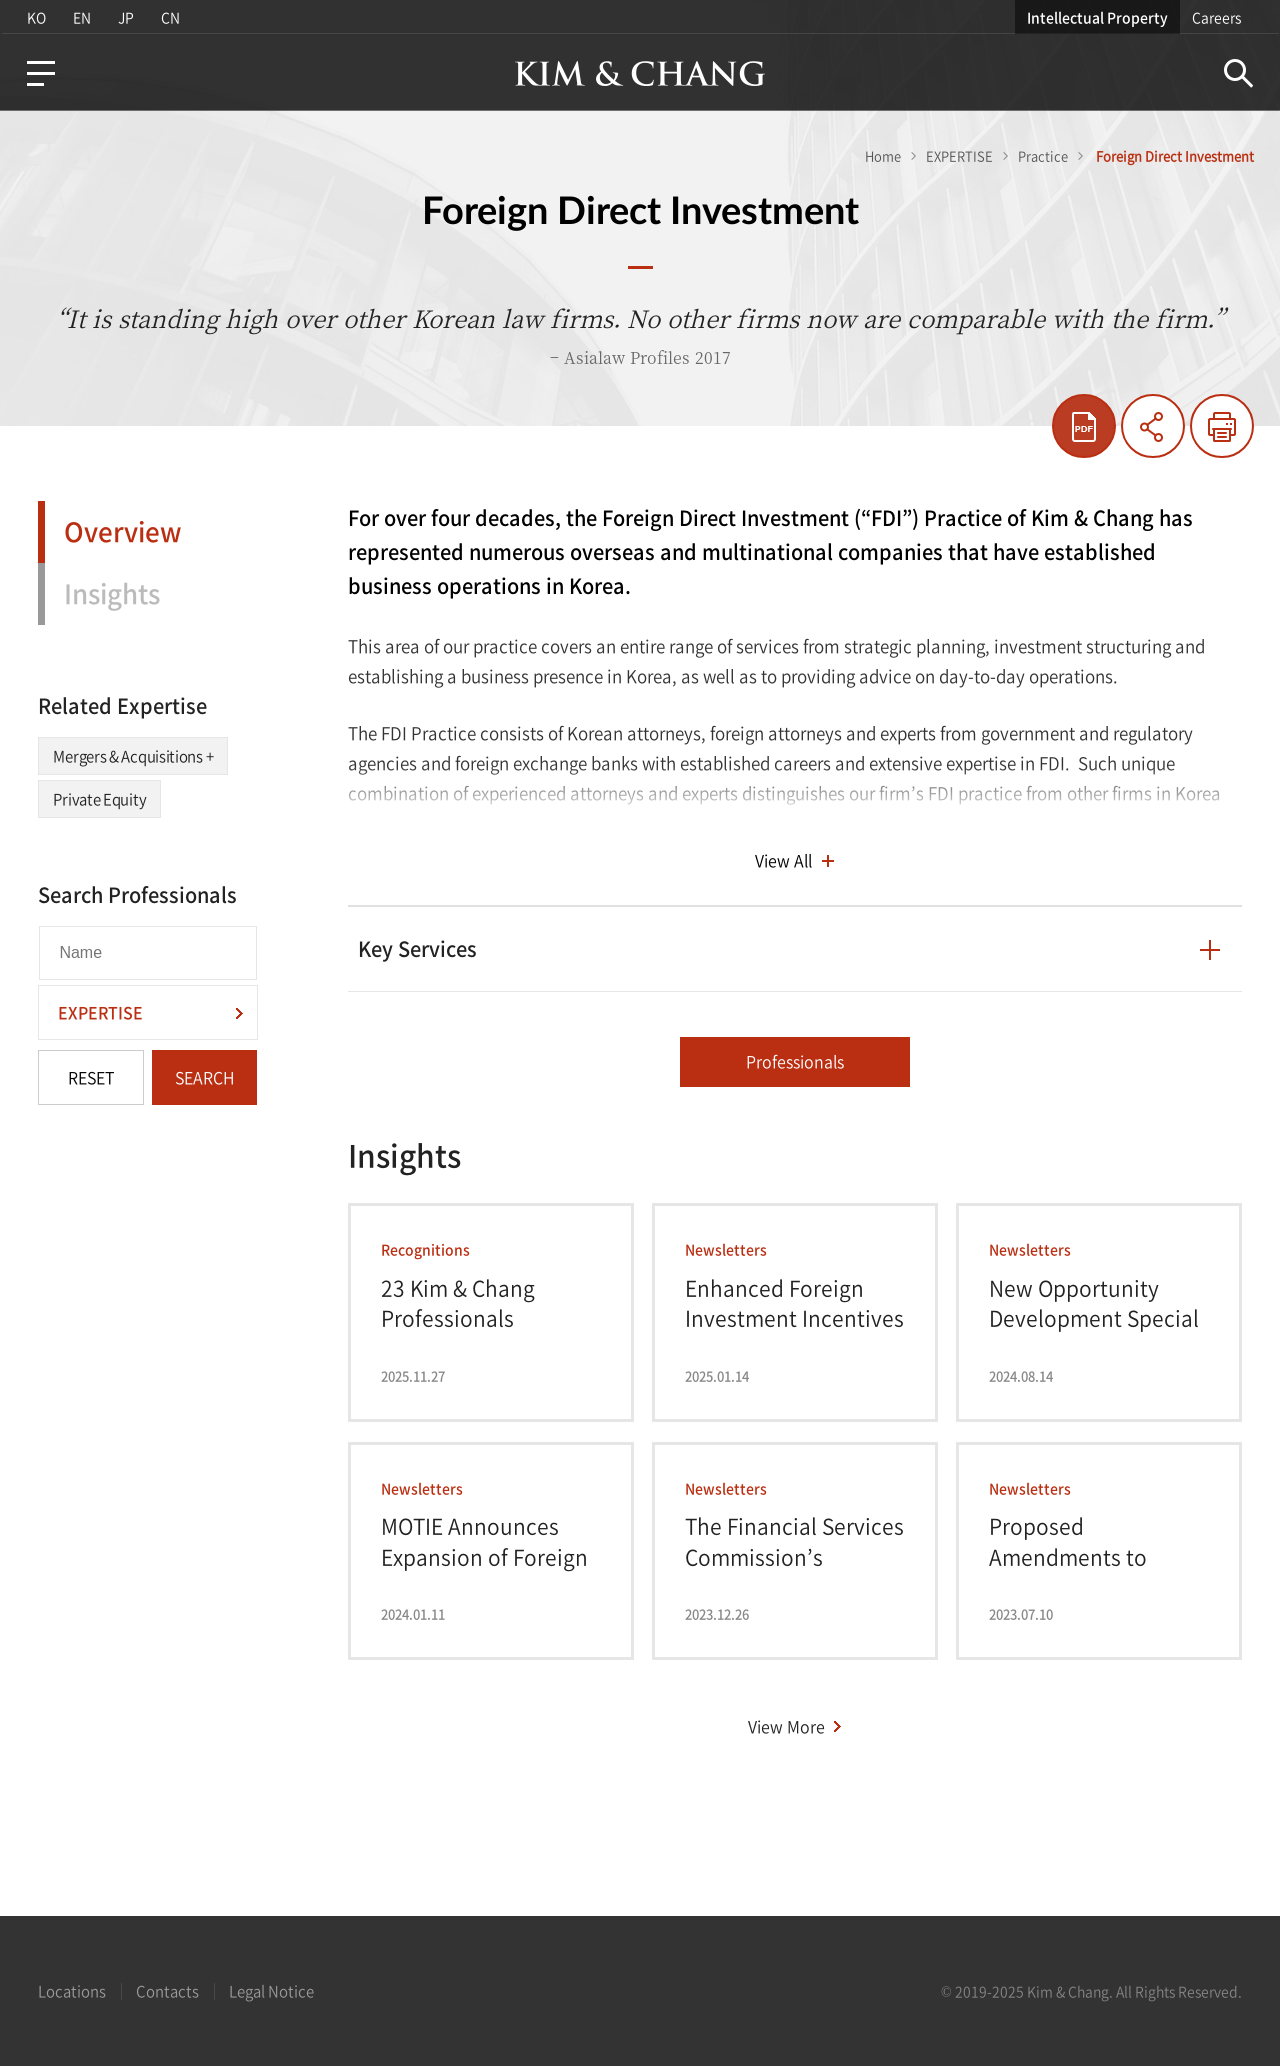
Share (1153, 426)
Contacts (167, 1991)
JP (127, 17)
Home (883, 155)
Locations (72, 1991)
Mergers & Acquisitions (133, 756)
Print (1222, 426)
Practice (1043, 155)
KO (35, 17)
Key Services (417, 949)
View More (786, 1726)
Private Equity (99, 799)
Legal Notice (271, 1991)
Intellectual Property (1098, 17)
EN (82, 17)
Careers (1217, 17)
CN (172, 17)
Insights (112, 593)
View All (783, 860)
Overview (123, 531)
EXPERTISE (959, 155)
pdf (1084, 426)
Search (1239, 73)
